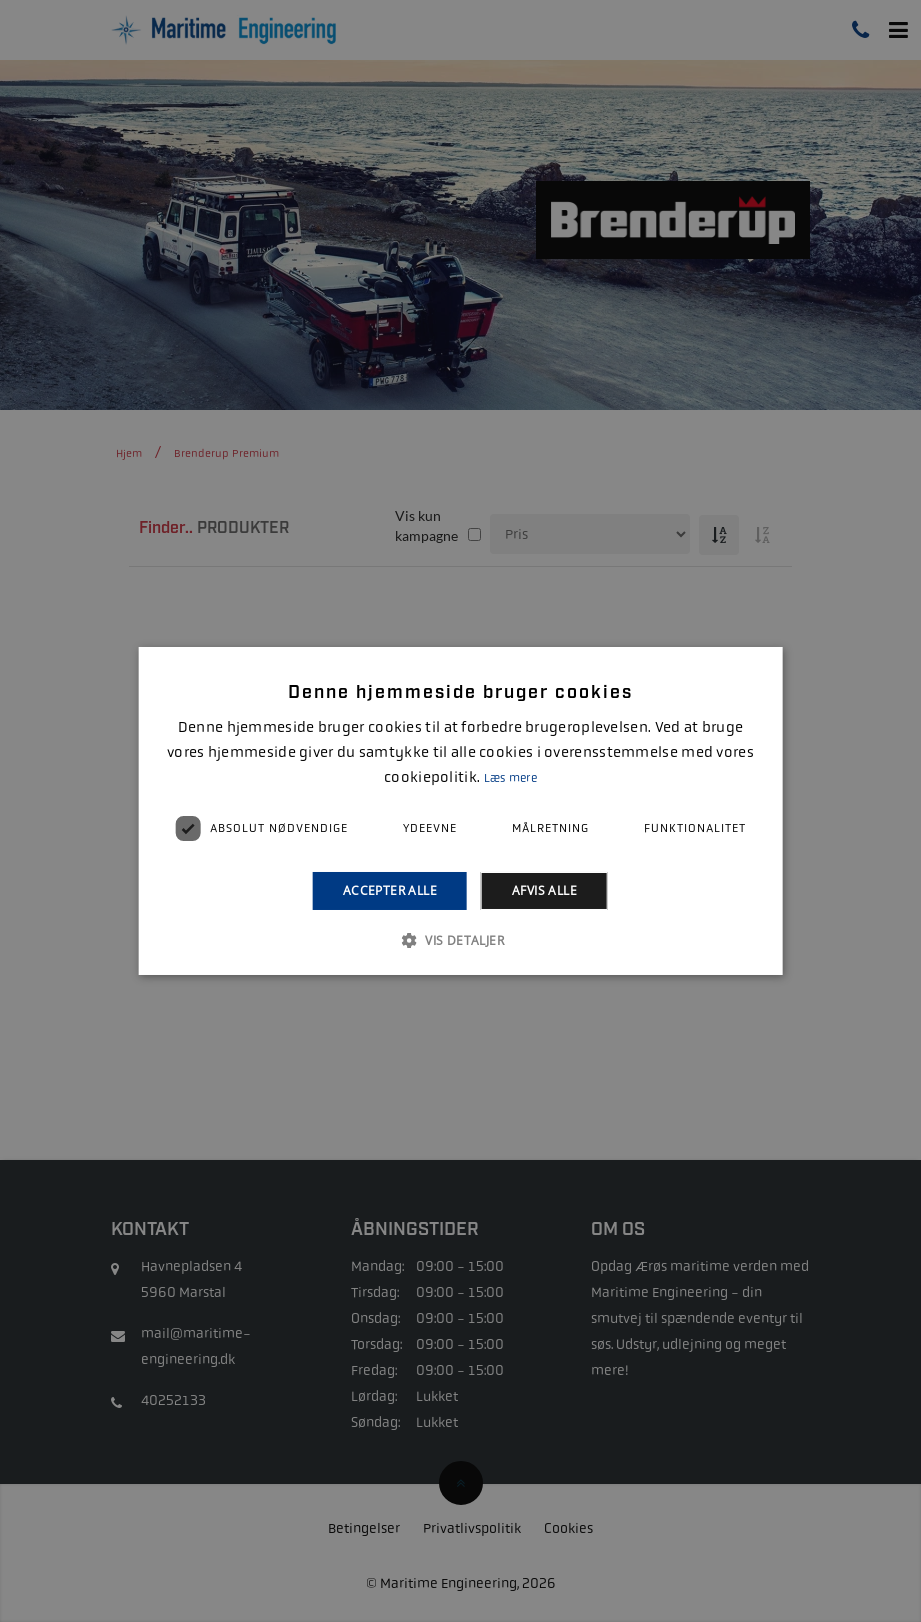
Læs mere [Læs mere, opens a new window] (510, 778)
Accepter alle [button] (390, 890)
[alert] (460, 811)
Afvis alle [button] (544, 890)
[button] (460, 940)
